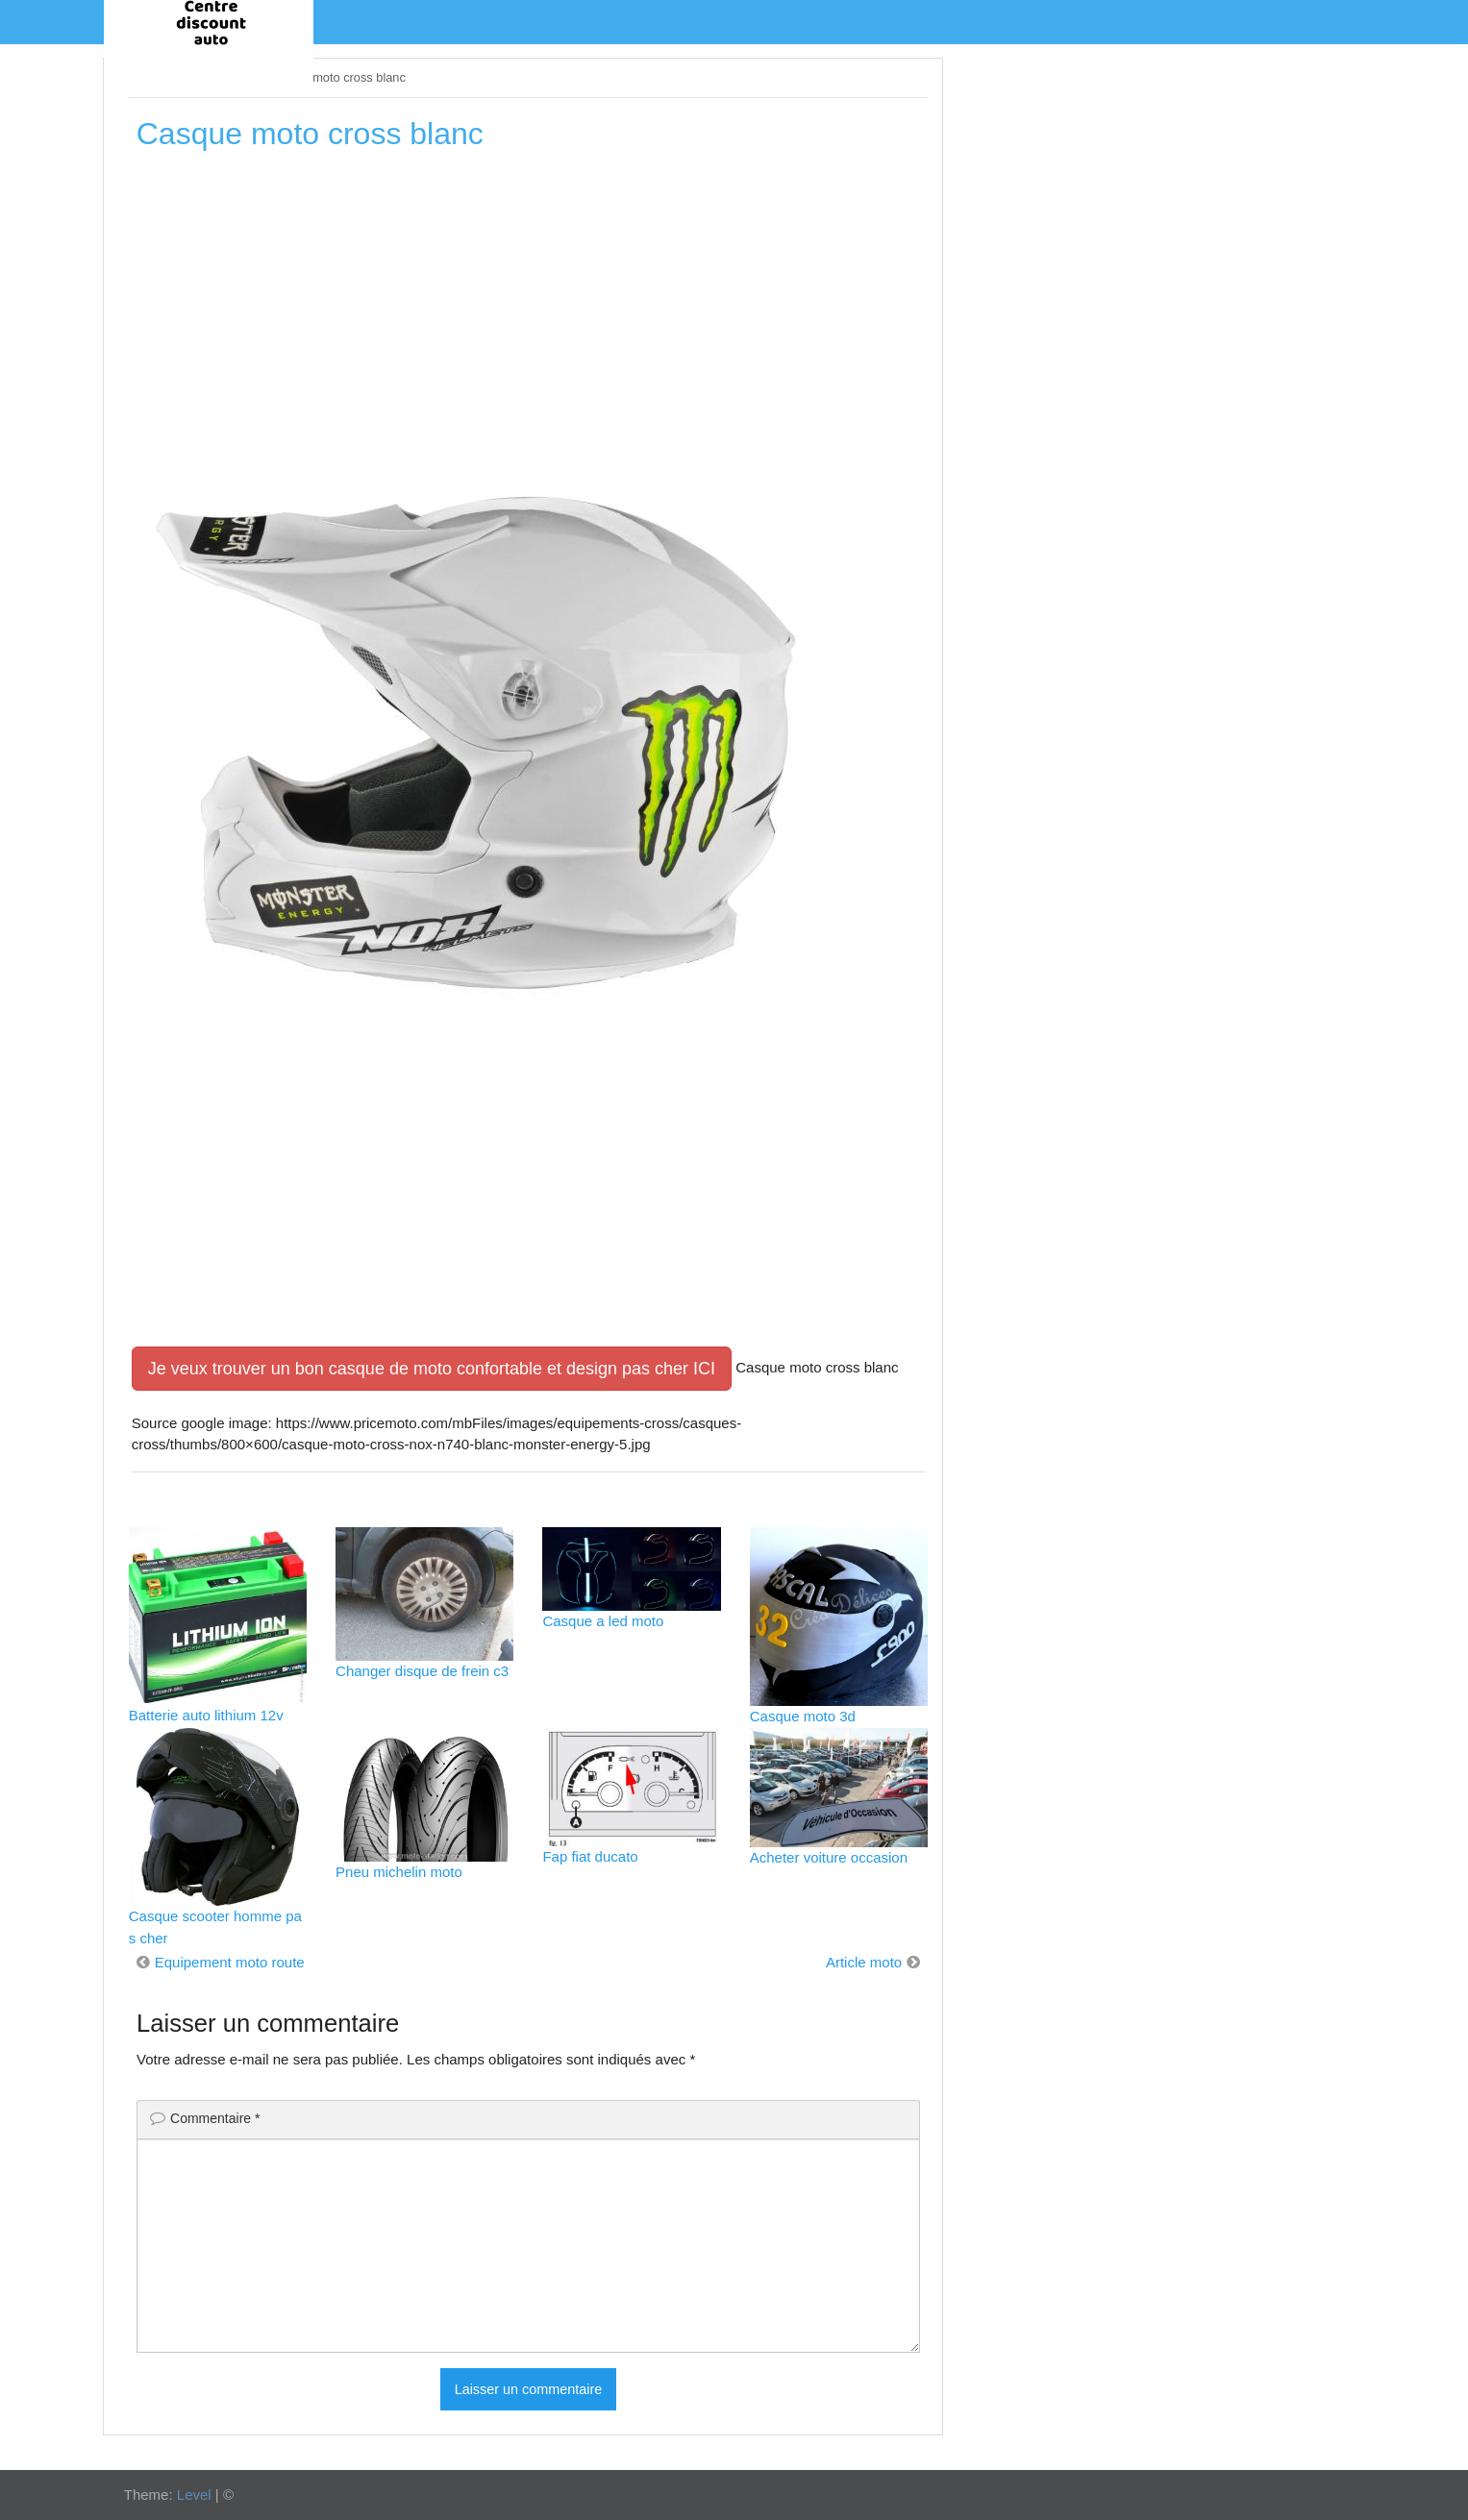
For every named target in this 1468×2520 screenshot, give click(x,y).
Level (194, 2494)
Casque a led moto (602, 1621)
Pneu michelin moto (399, 1872)
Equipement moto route (230, 1962)
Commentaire (215, 2118)
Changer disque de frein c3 (422, 1671)
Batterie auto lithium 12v (206, 1715)
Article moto (864, 1962)
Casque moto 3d (803, 1716)
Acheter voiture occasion (829, 1857)
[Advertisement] (528, 306)
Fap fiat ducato (589, 1856)
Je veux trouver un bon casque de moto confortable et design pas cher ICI (431, 1368)
